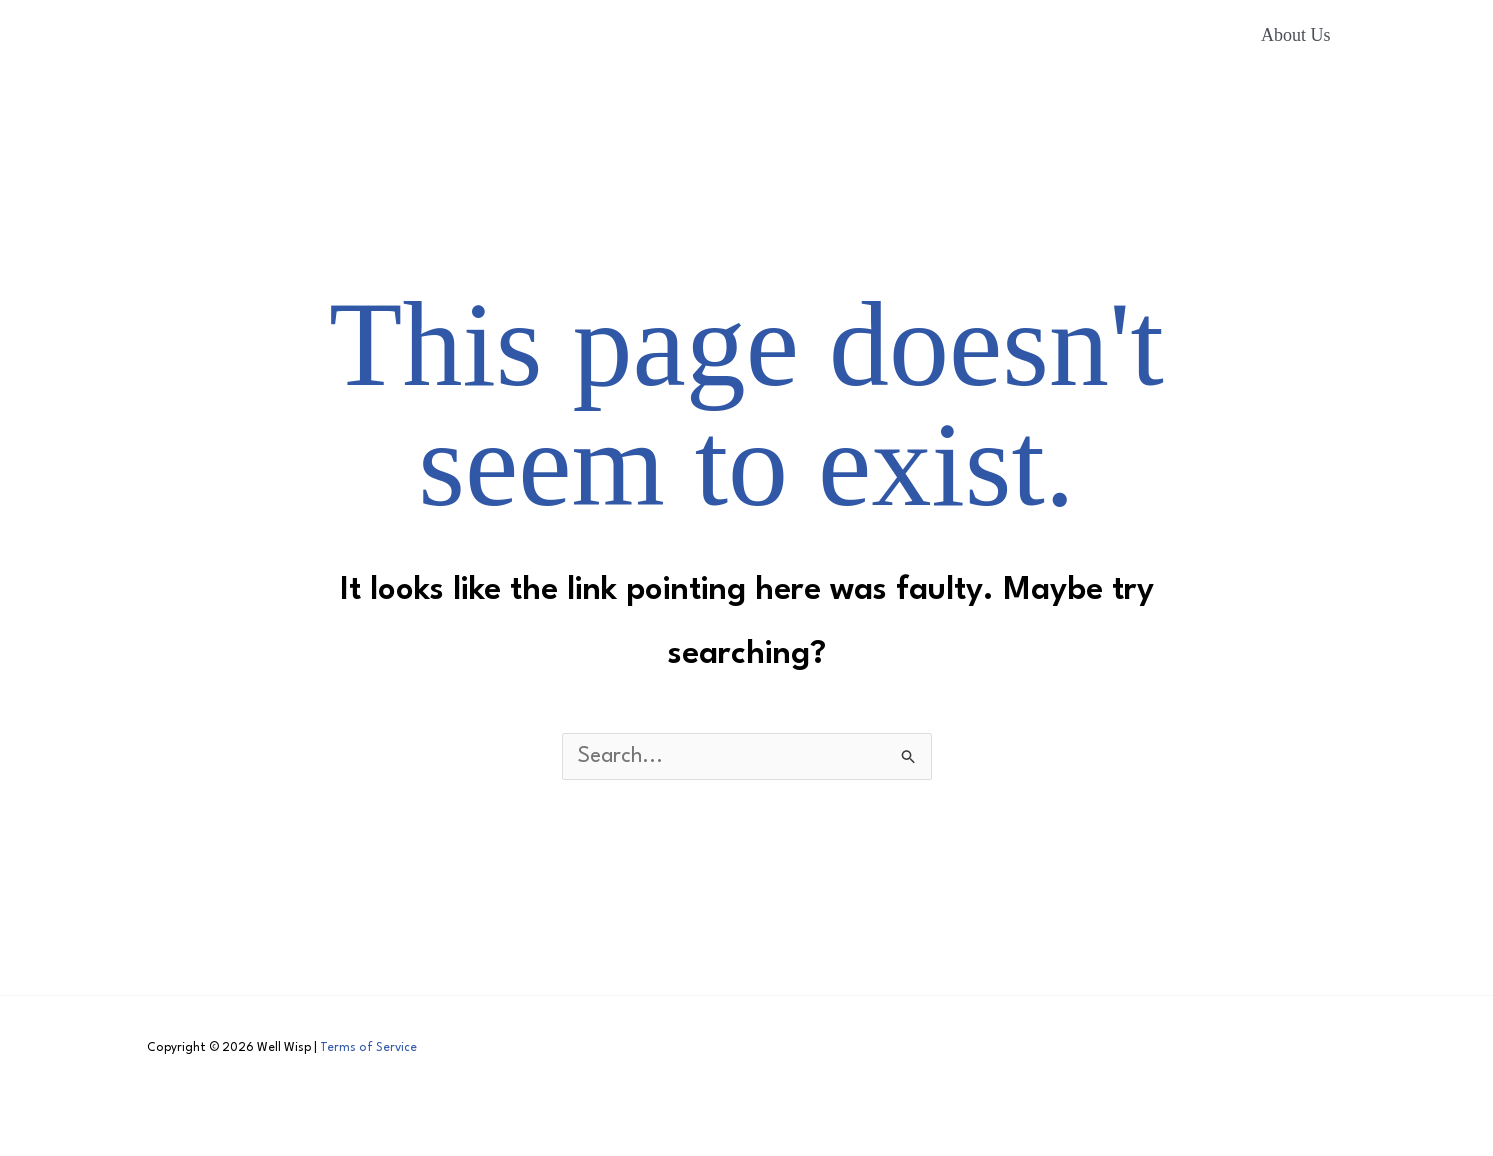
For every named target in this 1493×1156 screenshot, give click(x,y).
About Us (1296, 35)
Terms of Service (368, 1048)
